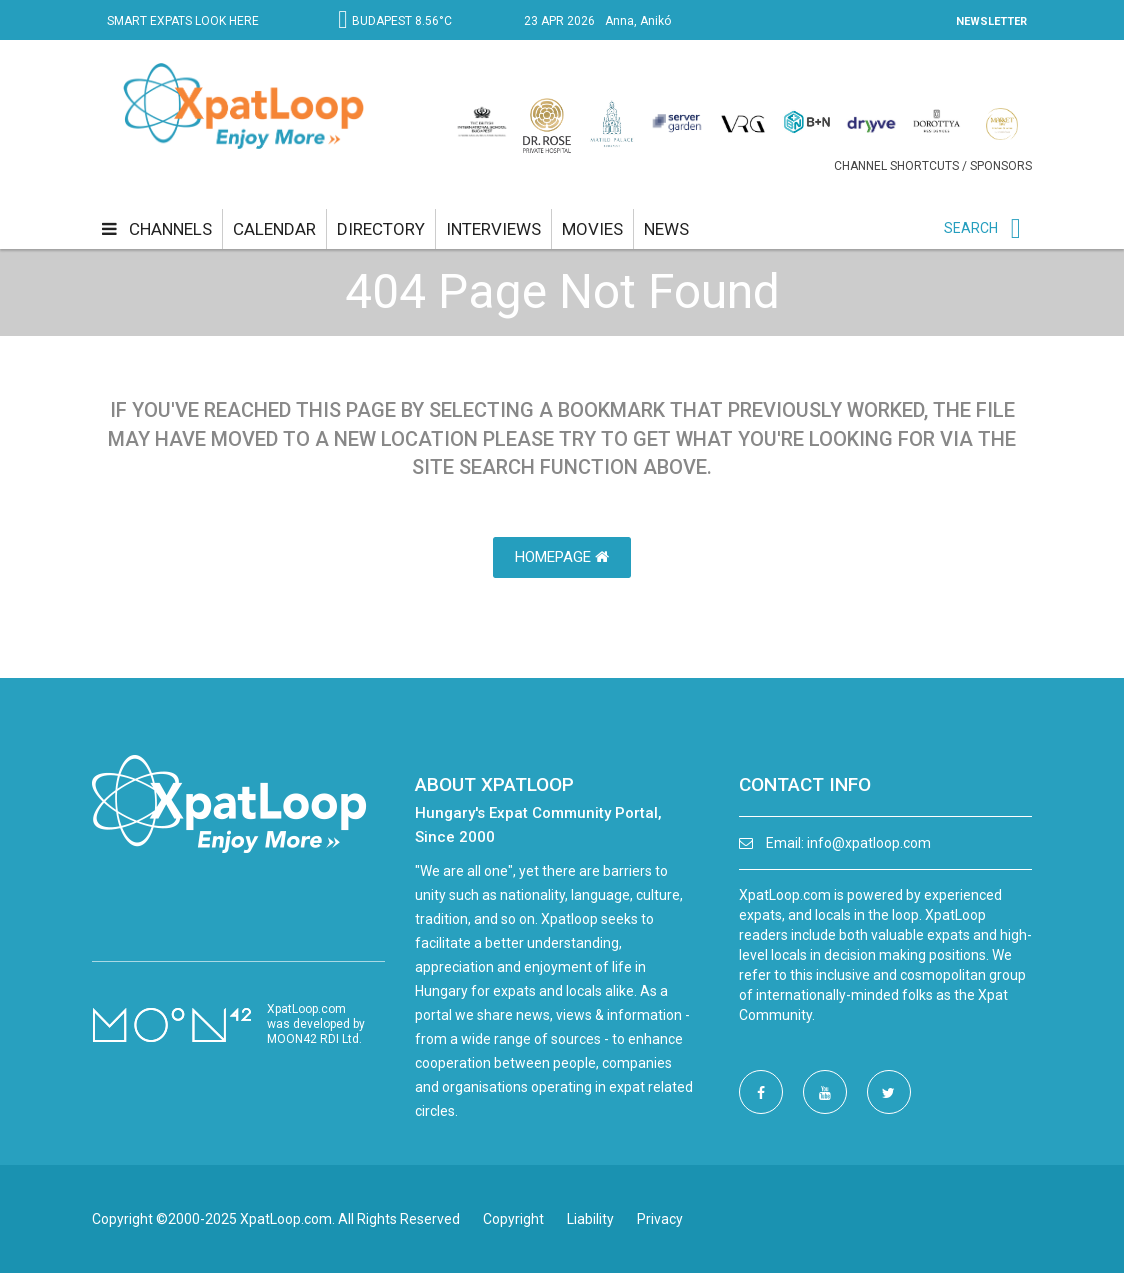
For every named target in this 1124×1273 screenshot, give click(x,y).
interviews (493, 229)
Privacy (660, 1219)
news (666, 229)
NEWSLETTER (991, 21)
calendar (274, 229)
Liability (590, 1219)
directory (381, 229)
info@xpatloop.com (869, 843)
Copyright (513, 1219)
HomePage (562, 557)
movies (592, 229)
